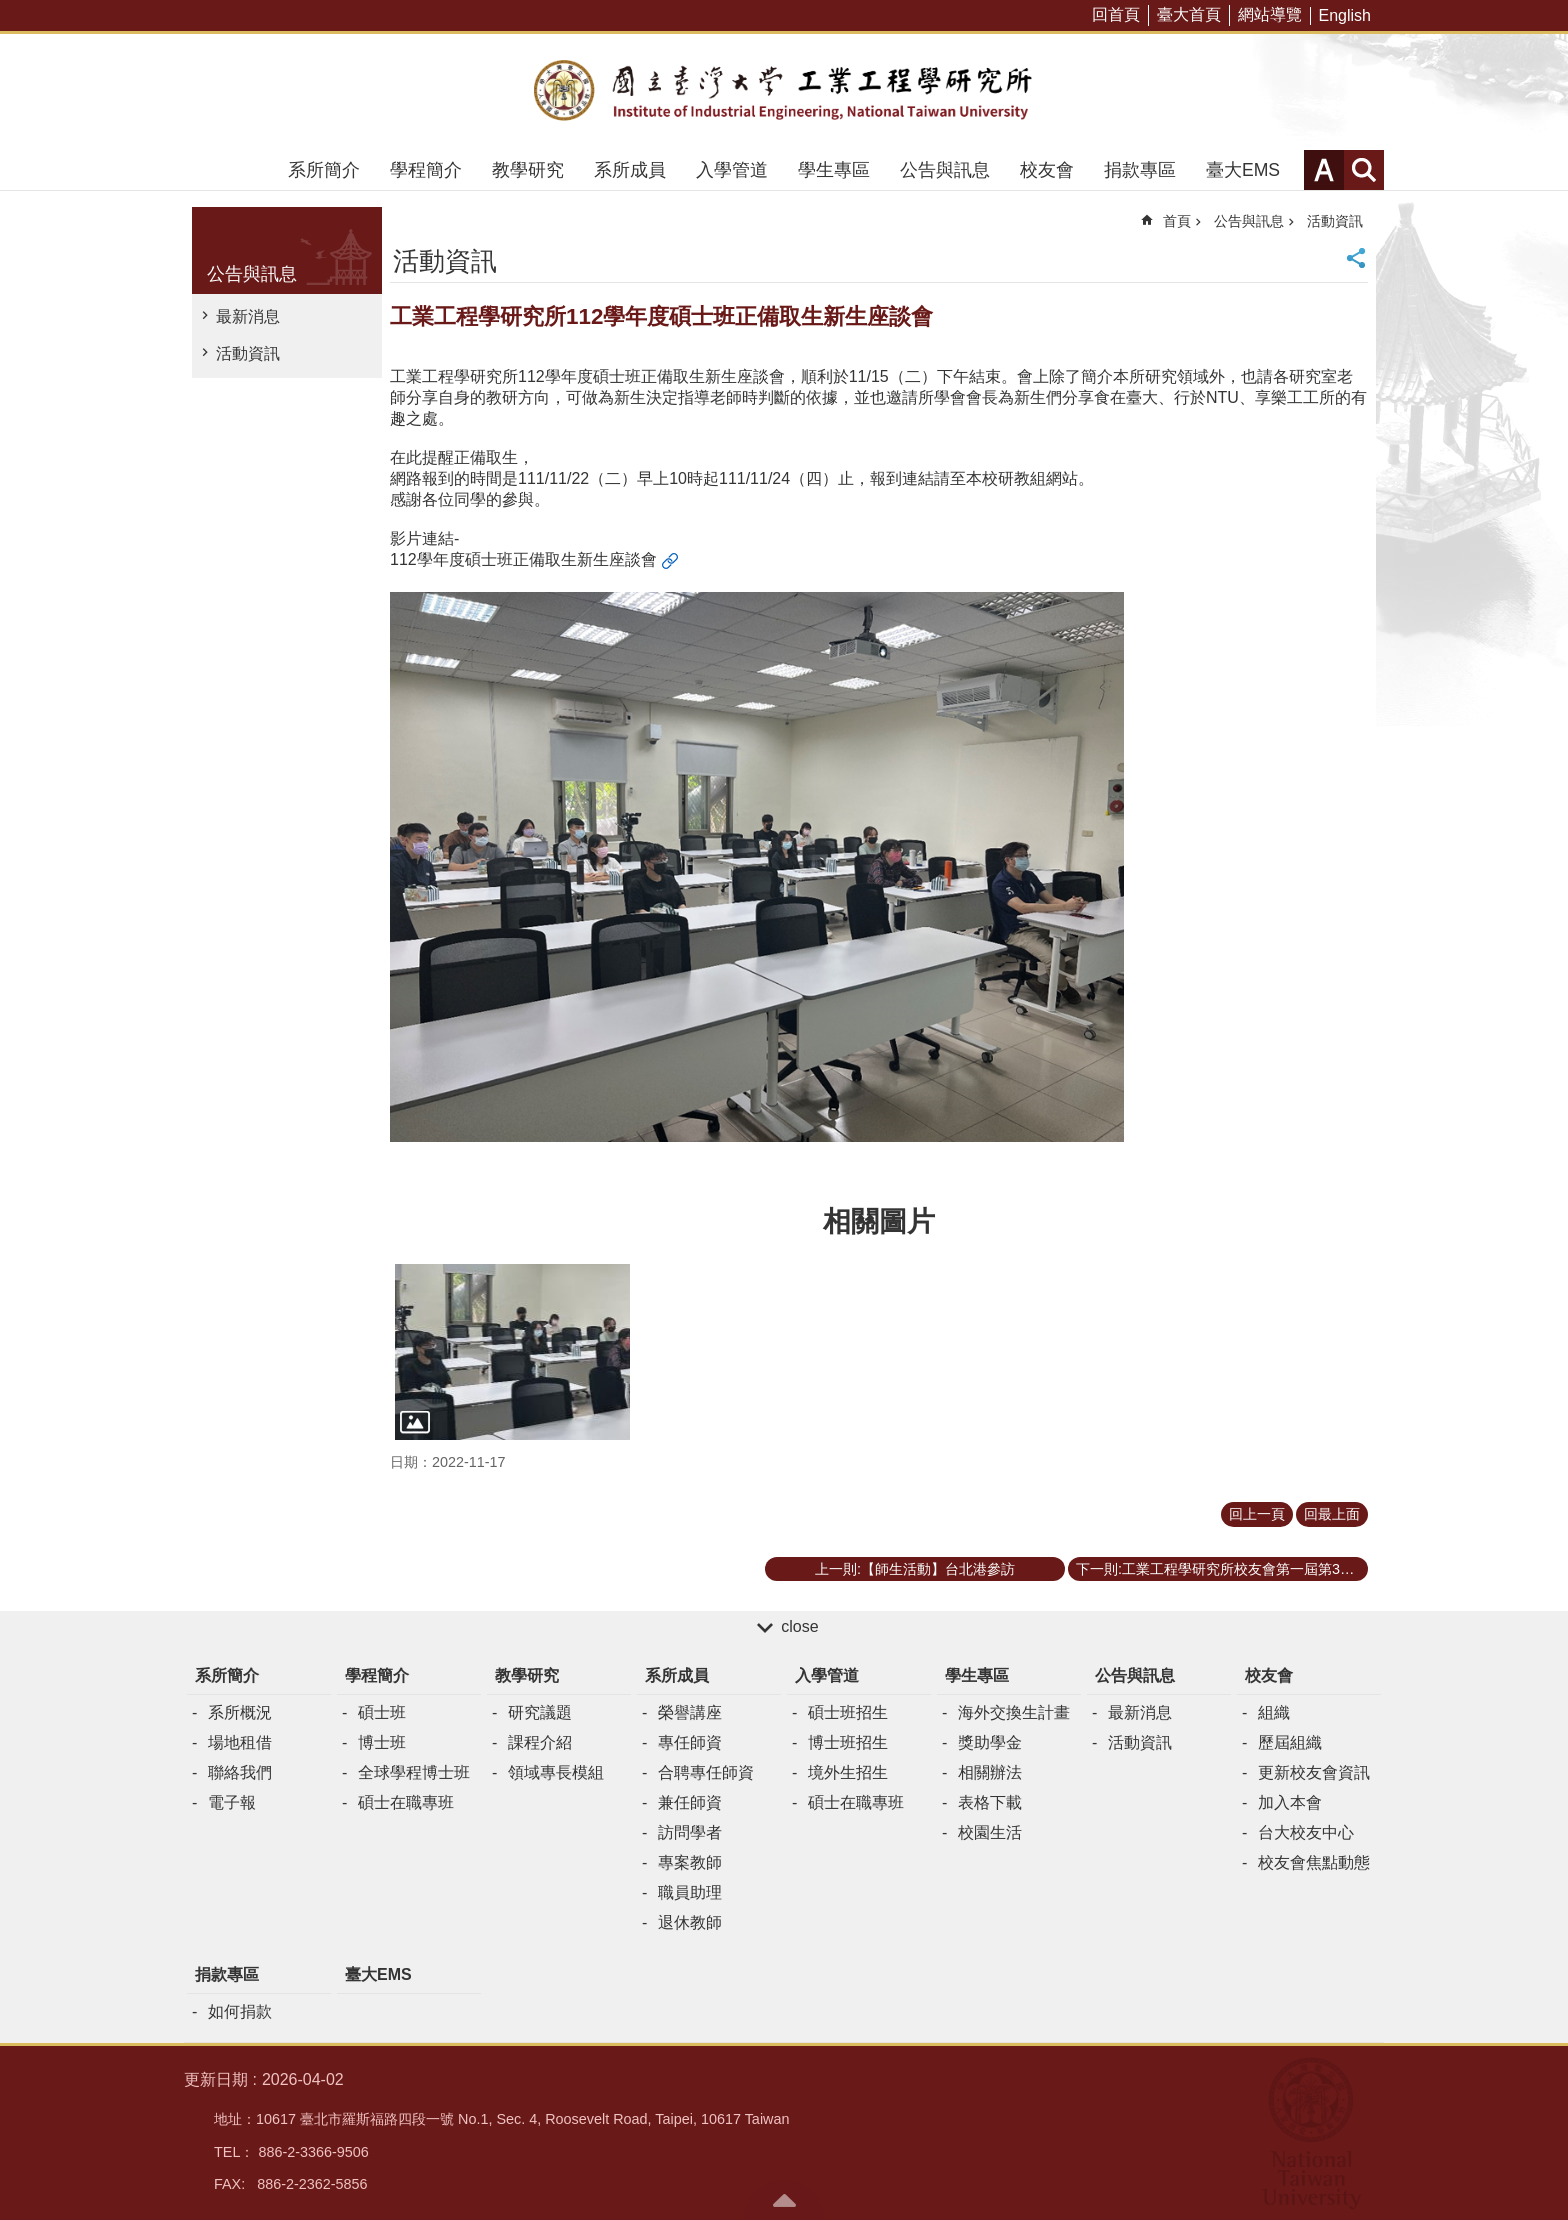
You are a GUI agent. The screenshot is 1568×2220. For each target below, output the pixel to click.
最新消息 (248, 316)
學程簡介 (426, 170)
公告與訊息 (945, 170)
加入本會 (1290, 1802)
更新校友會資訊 (1314, 1772)
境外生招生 (848, 1772)
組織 (1274, 1712)
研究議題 (540, 1712)
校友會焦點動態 (1314, 1862)
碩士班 (382, 1712)
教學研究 (528, 170)
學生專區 (834, 170)
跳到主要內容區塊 (10, 10)
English (1345, 15)
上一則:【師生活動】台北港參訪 (915, 1569)
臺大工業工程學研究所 (784, 92)
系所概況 (240, 1712)
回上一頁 (1257, 1514)
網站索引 (1364, 170)
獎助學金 (990, 1742)
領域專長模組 (556, 1772)
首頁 (1177, 221)
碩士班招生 (848, 1712)
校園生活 (990, 1832)
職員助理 (690, 1892)
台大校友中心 (1306, 1832)
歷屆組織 (1290, 1742)
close (799, 1626)
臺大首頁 (1189, 14)
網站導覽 (1270, 14)
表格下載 (990, 1802)
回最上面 (1332, 1514)
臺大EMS (1243, 170)
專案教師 (690, 1862)
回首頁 (1116, 14)
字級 (1324, 170)
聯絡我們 (240, 1772)
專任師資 (690, 1742)
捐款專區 (1140, 170)
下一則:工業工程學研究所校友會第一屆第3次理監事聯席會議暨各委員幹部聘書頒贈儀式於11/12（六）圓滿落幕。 (1222, 1569)
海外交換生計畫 (1014, 1712)
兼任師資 (690, 1802)
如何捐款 (240, 2011)
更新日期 (216, 2079)
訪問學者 (690, 1832)
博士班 (382, 1742)
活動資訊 (248, 353)
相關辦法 (990, 1772)
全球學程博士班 (414, 1772)
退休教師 (690, 1922)
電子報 (232, 1802)
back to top (784, 2200)
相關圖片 (879, 1221)
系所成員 (630, 170)
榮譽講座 (690, 1712)
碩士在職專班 (406, 1802)
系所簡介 (324, 170)
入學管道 (732, 170)
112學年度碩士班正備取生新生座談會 (523, 559)
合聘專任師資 (706, 1772)
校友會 (1047, 170)
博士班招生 (848, 1742)
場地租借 (240, 1742)
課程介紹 (540, 1742)
